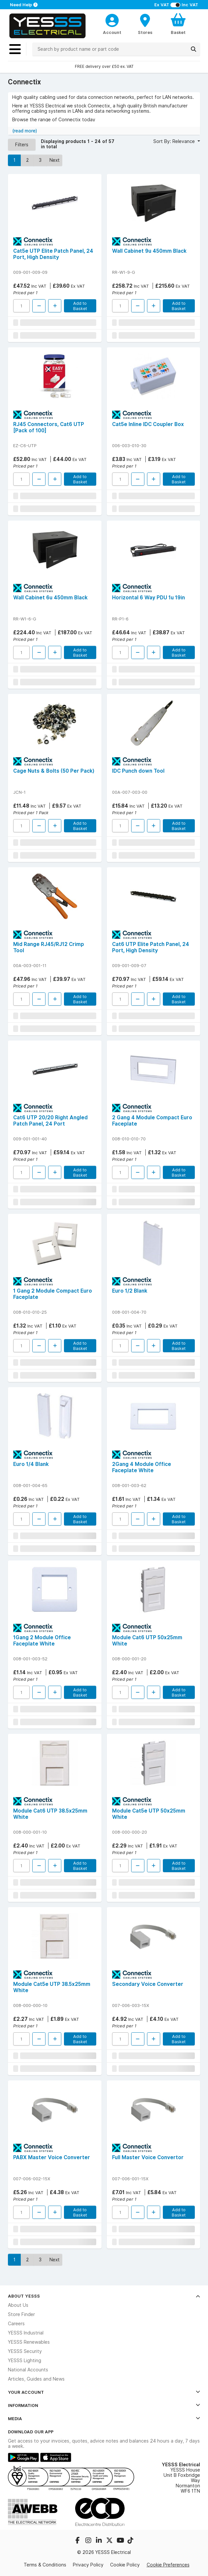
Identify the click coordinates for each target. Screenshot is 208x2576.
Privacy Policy (88, 2564)
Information (104, 2405)
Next (54, 160)
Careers (16, 2323)
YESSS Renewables (29, 2342)
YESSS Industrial (26, 2332)
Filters (21, 144)
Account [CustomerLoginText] (112, 32)
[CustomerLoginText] (112, 19)
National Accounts (28, 2369)
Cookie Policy (125, 2564)
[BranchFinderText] (145, 24)
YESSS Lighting (24, 2360)
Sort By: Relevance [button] (174, 141)
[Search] (193, 49)
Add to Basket (80, 306)
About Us (18, 2305)
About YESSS (104, 2296)
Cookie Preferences (168, 2564)
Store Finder (21, 2314)
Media (104, 2418)
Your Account (104, 2392)
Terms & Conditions (45, 2564)
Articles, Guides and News (36, 2379)
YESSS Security (25, 2351)
